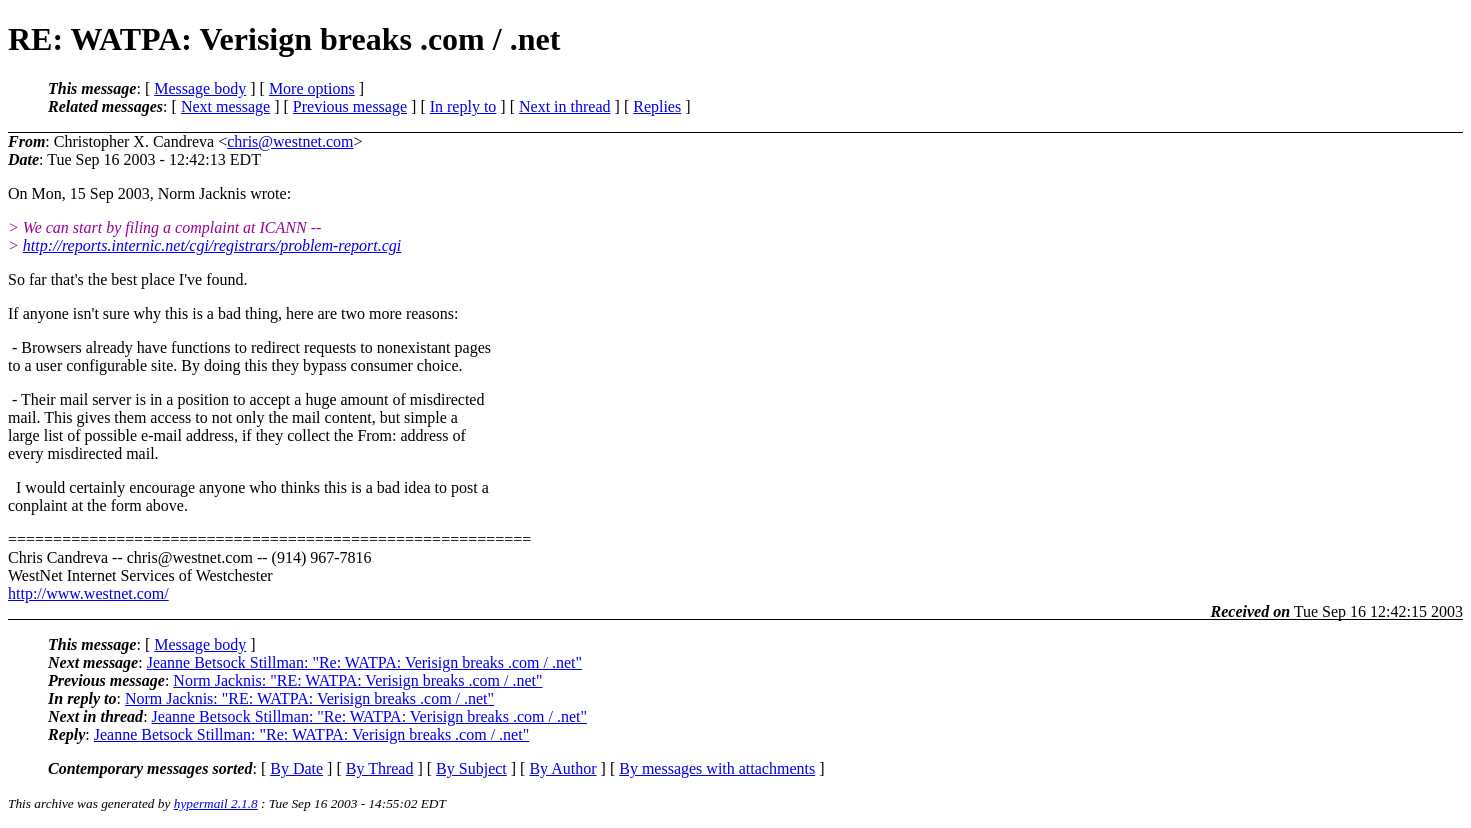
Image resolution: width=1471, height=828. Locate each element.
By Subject (471, 768)
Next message (225, 106)
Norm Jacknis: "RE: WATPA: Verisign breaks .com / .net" (357, 680)
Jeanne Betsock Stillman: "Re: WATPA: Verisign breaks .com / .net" (364, 662)
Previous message (350, 106)
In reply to (463, 106)
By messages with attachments (717, 768)
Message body (200, 88)
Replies (657, 106)
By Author (562, 768)
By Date (296, 768)
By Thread (380, 768)
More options (312, 88)
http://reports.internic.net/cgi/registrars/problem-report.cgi (212, 245)
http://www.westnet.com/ (88, 593)
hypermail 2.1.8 (216, 803)
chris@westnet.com (290, 141)
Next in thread (565, 106)
